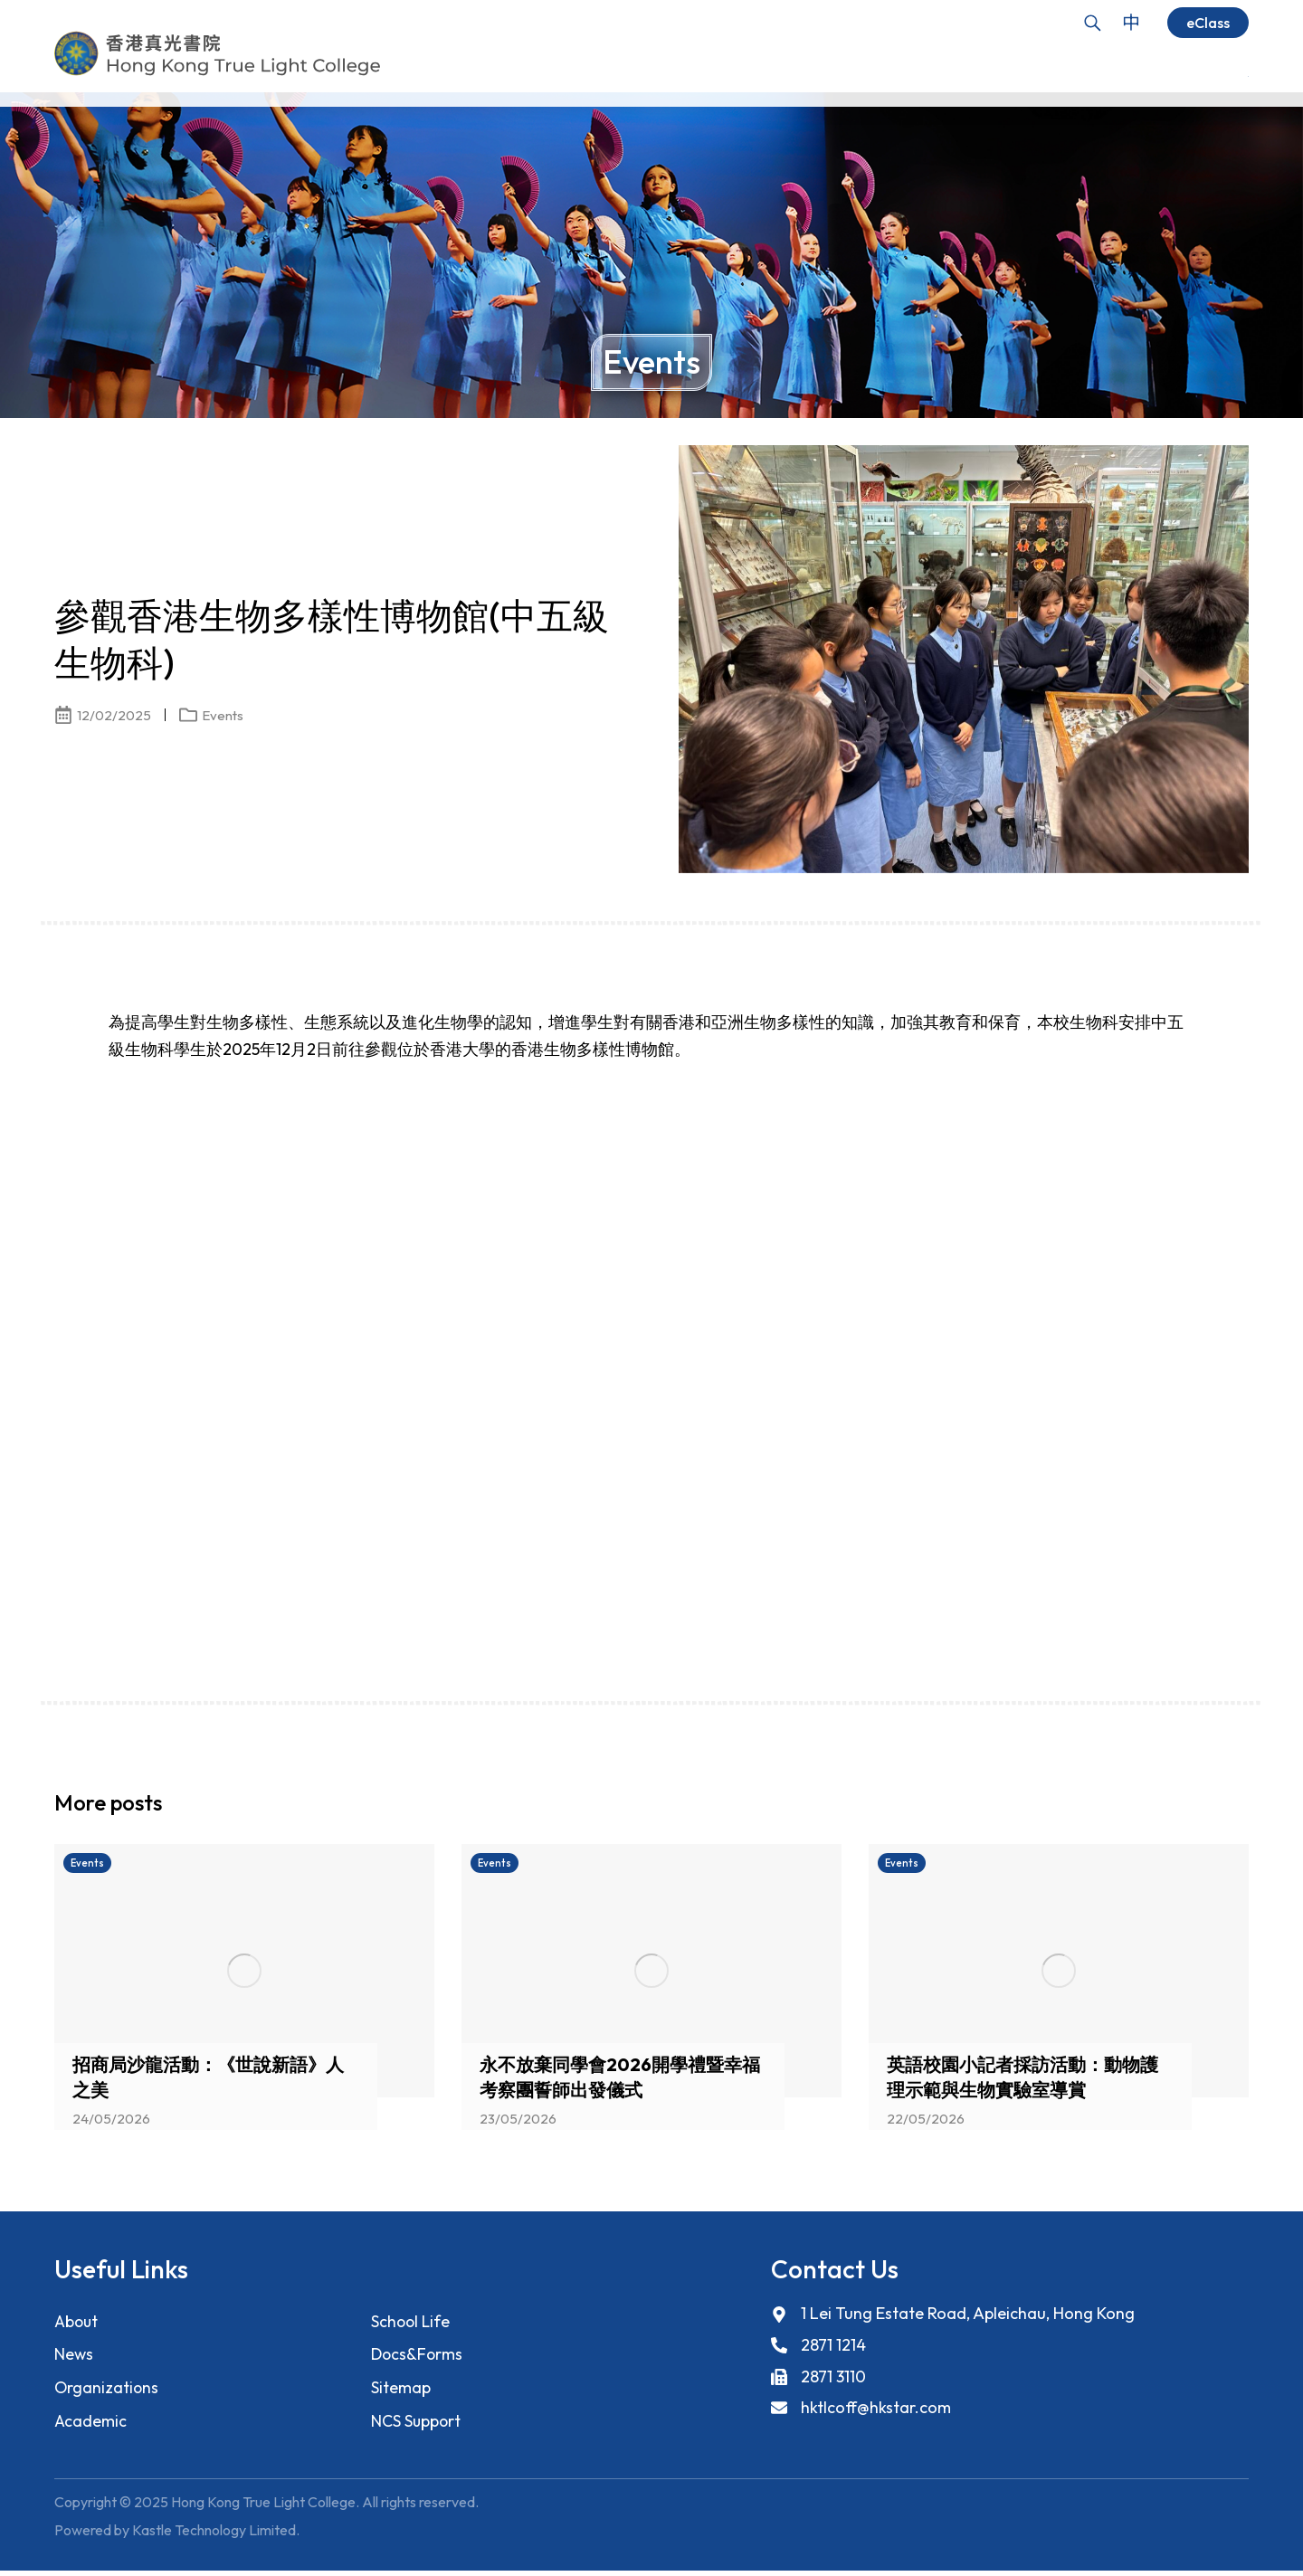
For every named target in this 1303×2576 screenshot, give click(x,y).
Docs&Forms (417, 2355)
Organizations (107, 2390)
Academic (91, 2424)
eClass (1208, 23)
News (74, 2355)
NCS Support (416, 2424)
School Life (411, 2321)
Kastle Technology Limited (214, 2534)
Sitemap (401, 2390)
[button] (1203, 1808)
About (77, 2321)
